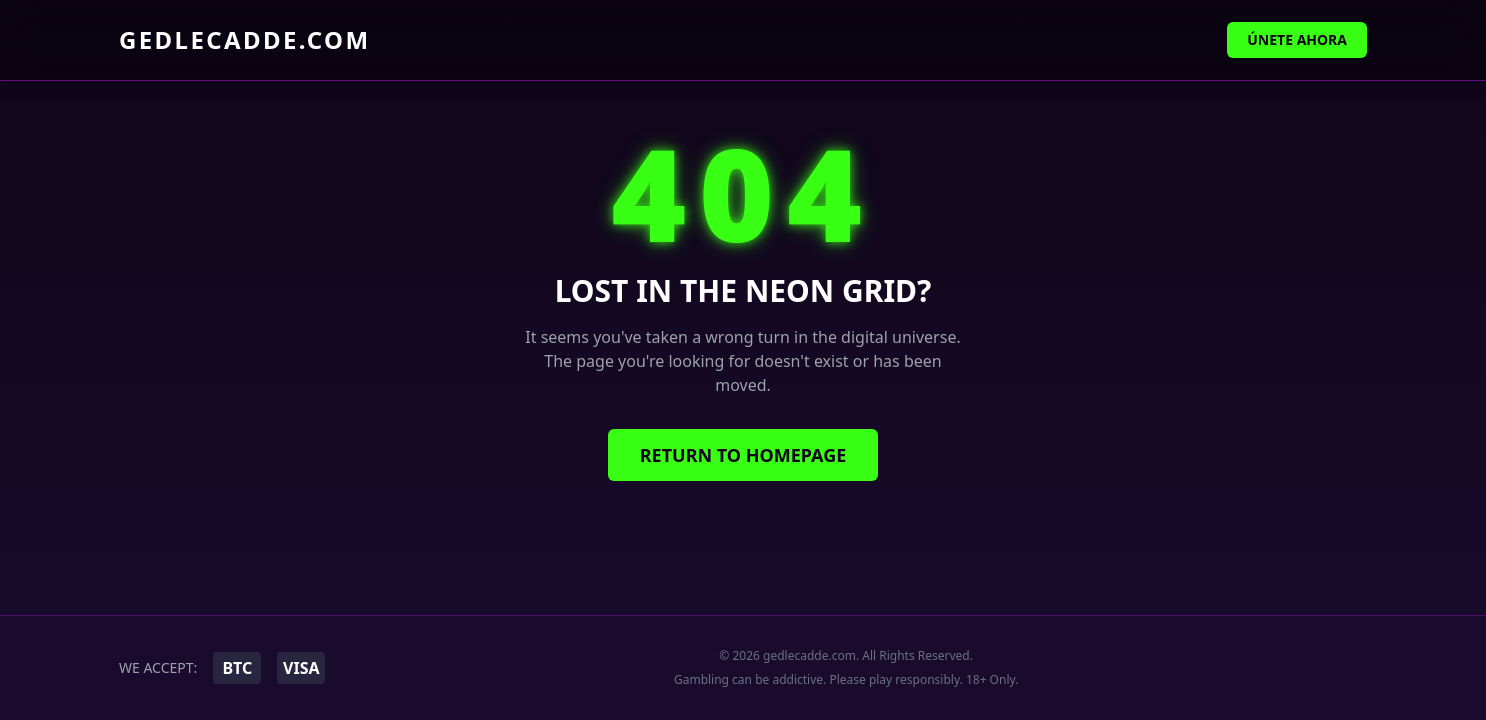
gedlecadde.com (245, 40)
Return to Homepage (743, 455)
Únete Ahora (1297, 39)
